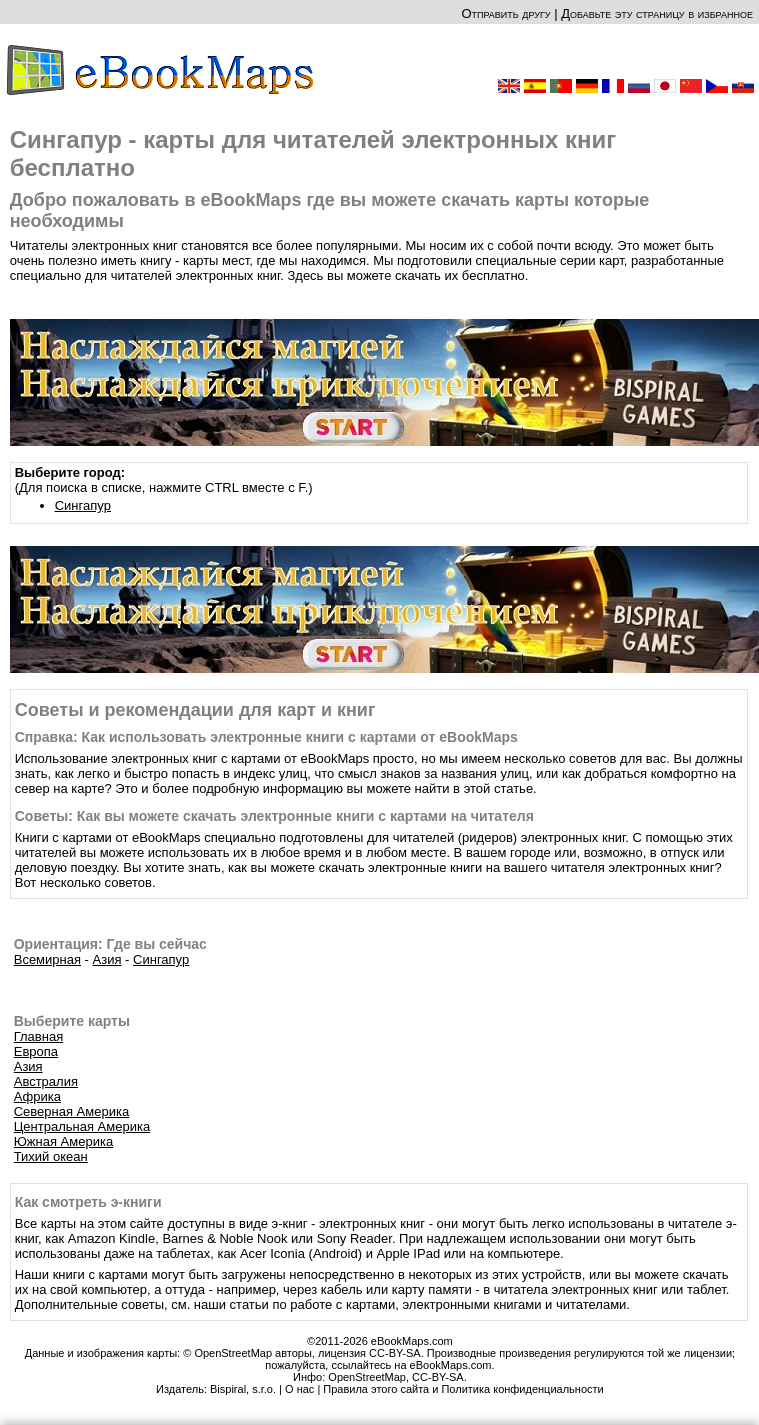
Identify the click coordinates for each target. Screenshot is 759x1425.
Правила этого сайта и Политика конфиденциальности (463, 1389)
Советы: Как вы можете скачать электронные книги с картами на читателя (274, 816)
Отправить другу (505, 13)
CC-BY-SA (438, 1377)
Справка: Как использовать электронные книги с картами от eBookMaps (266, 737)
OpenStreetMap (367, 1377)
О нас (299, 1389)
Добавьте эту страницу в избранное (657, 13)
